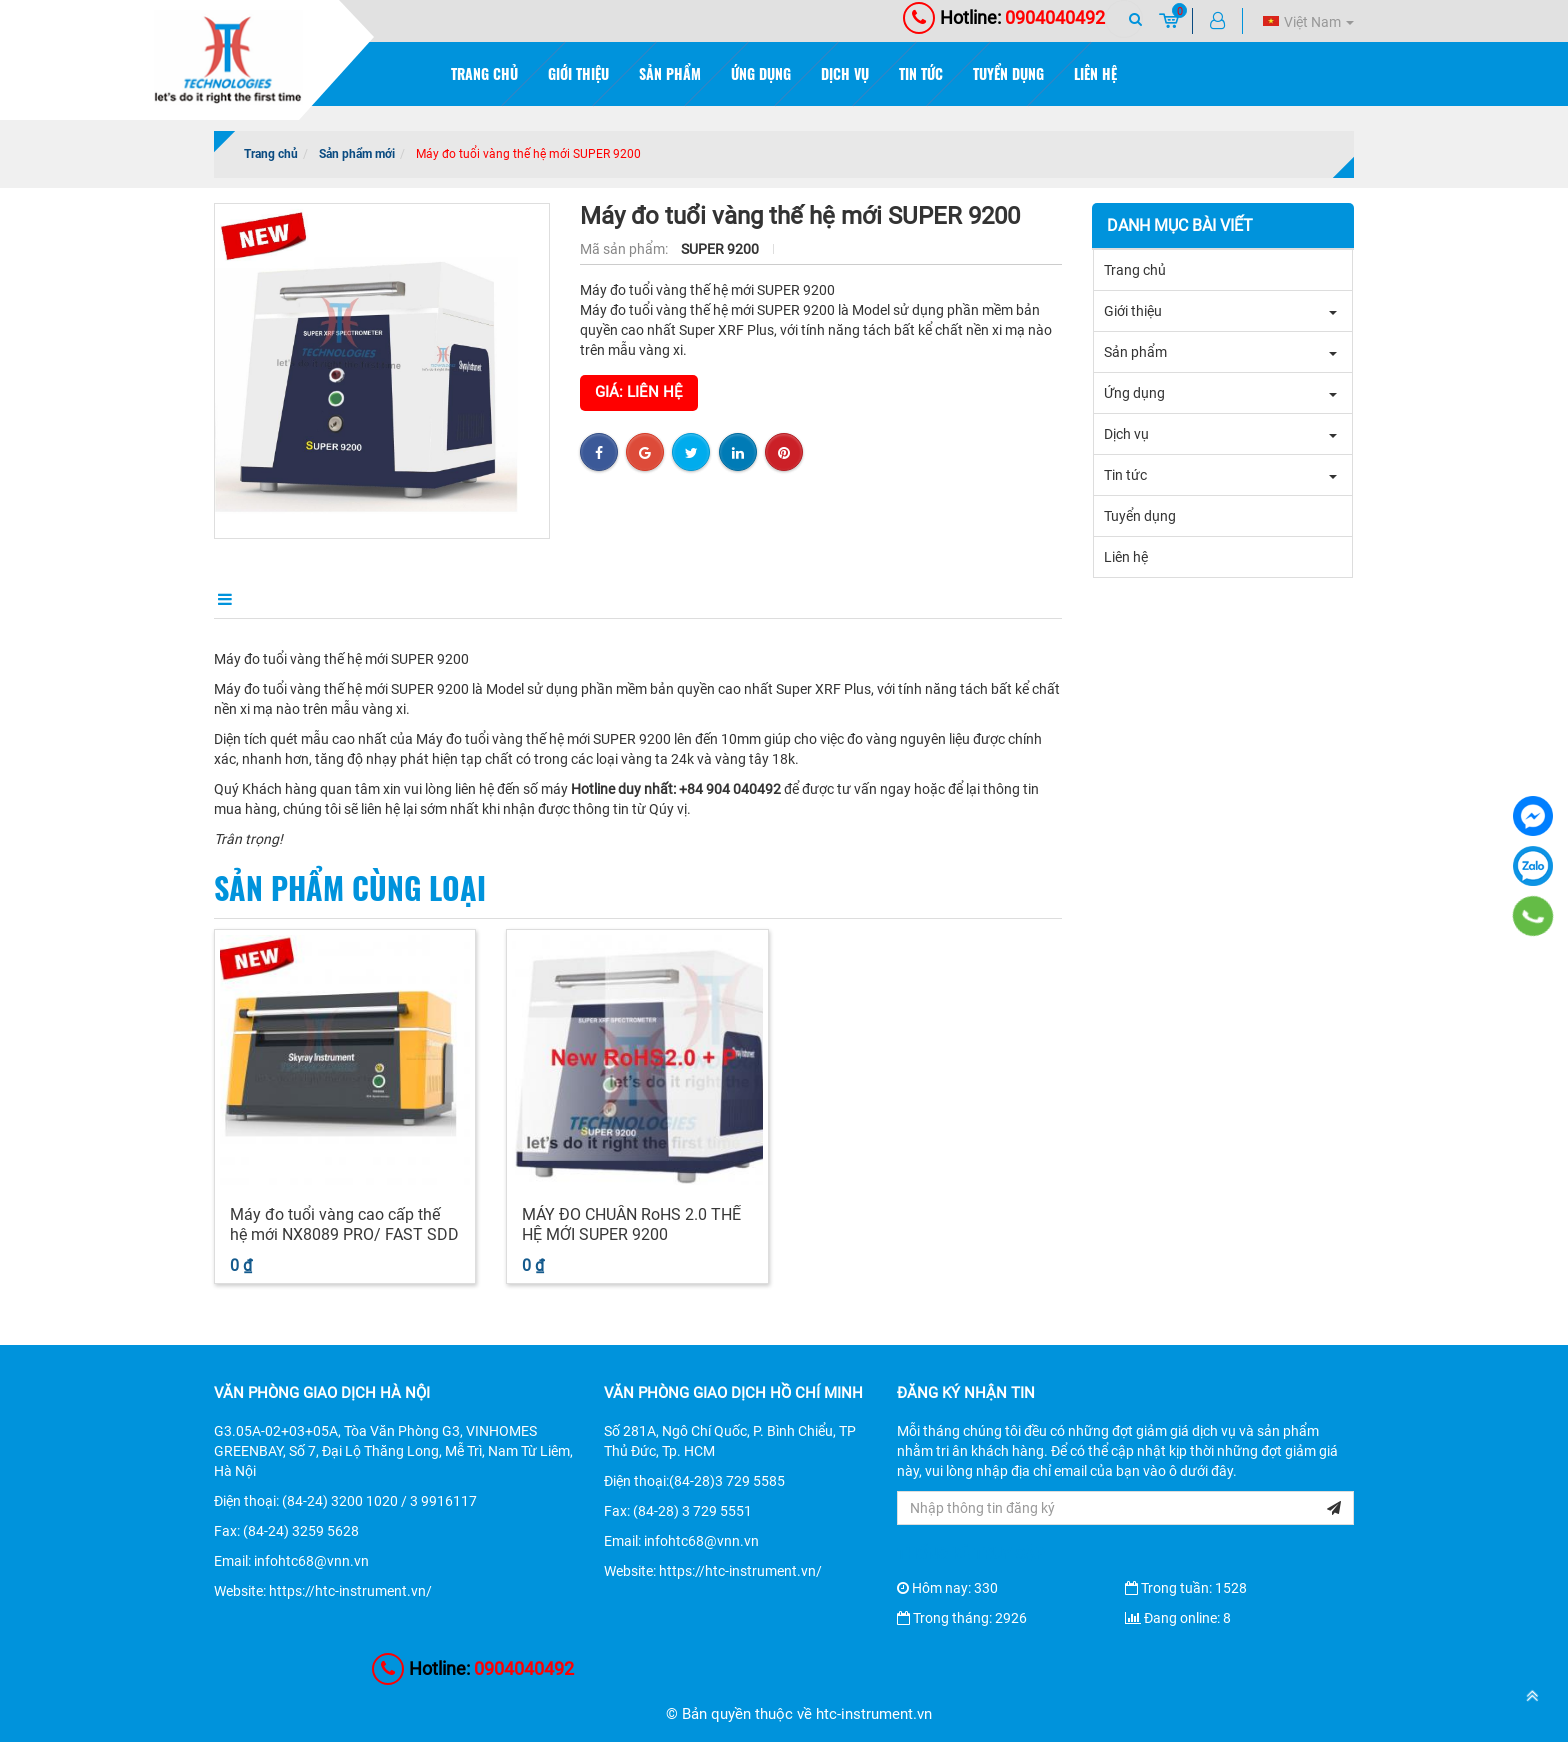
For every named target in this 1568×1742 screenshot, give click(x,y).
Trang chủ (484, 73)
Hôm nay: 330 (947, 1588)
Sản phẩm (670, 73)
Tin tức (921, 73)
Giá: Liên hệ (639, 392)
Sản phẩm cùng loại (350, 887)
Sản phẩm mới (357, 154)
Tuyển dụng (1008, 73)
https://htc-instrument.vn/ (350, 1591)
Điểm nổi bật (356, 598)
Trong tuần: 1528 (1186, 1588)
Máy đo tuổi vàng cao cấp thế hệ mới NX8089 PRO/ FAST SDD (344, 1224)
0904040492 (1004, 17)
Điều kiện (492, 598)
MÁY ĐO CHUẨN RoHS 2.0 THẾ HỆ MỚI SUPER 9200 (631, 1224)
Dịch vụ (845, 73)
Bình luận (619, 598)
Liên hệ (1095, 73)
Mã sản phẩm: (625, 249)
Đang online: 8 (1178, 1618)
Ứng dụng (761, 73)
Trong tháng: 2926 (962, 1618)
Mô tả (233, 598)
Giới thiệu (578, 73)
